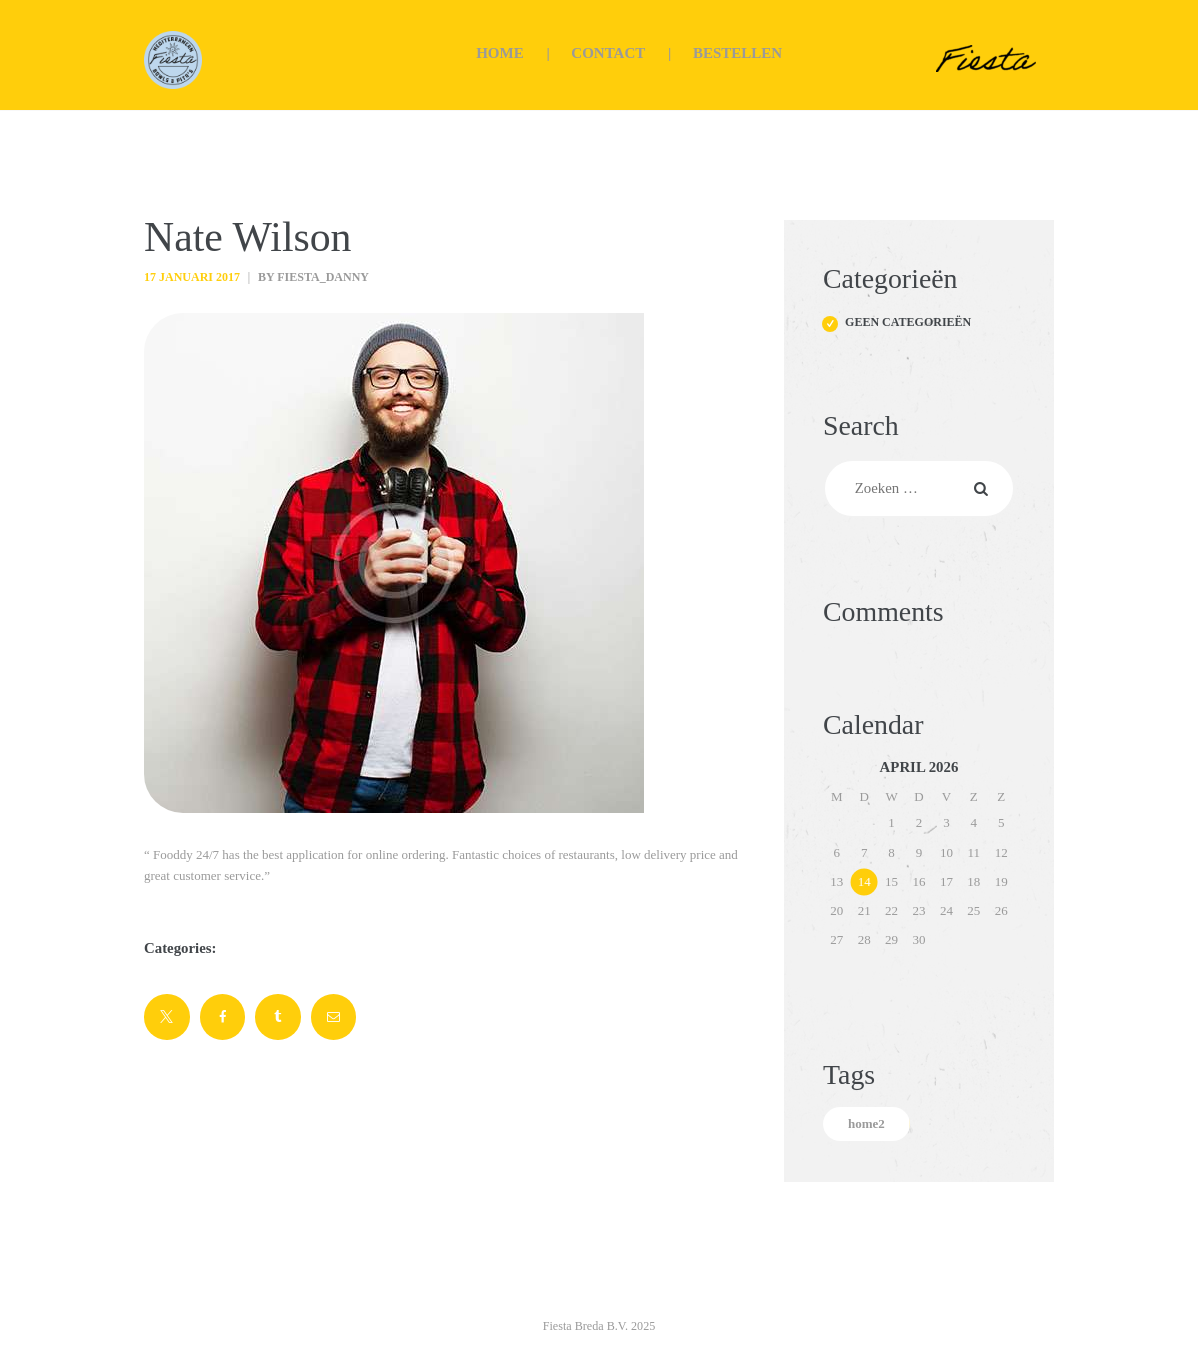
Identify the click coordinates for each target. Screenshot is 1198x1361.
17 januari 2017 (192, 277)
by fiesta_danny (312, 277)
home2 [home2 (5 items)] (866, 1123)
